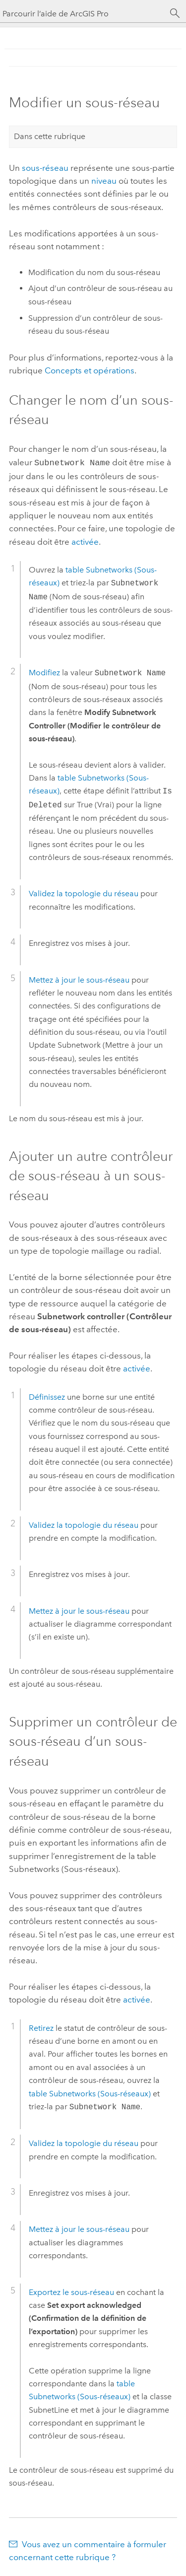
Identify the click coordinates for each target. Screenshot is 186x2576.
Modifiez (44, 672)
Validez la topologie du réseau (83, 892)
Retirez (41, 2027)
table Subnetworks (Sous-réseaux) (90, 2092)
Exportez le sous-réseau (71, 2291)
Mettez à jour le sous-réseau (79, 979)
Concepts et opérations (89, 370)
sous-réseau (45, 168)
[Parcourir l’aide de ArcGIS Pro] (83, 13)
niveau (104, 181)
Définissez (47, 1396)
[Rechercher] (175, 13)
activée (85, 541)
